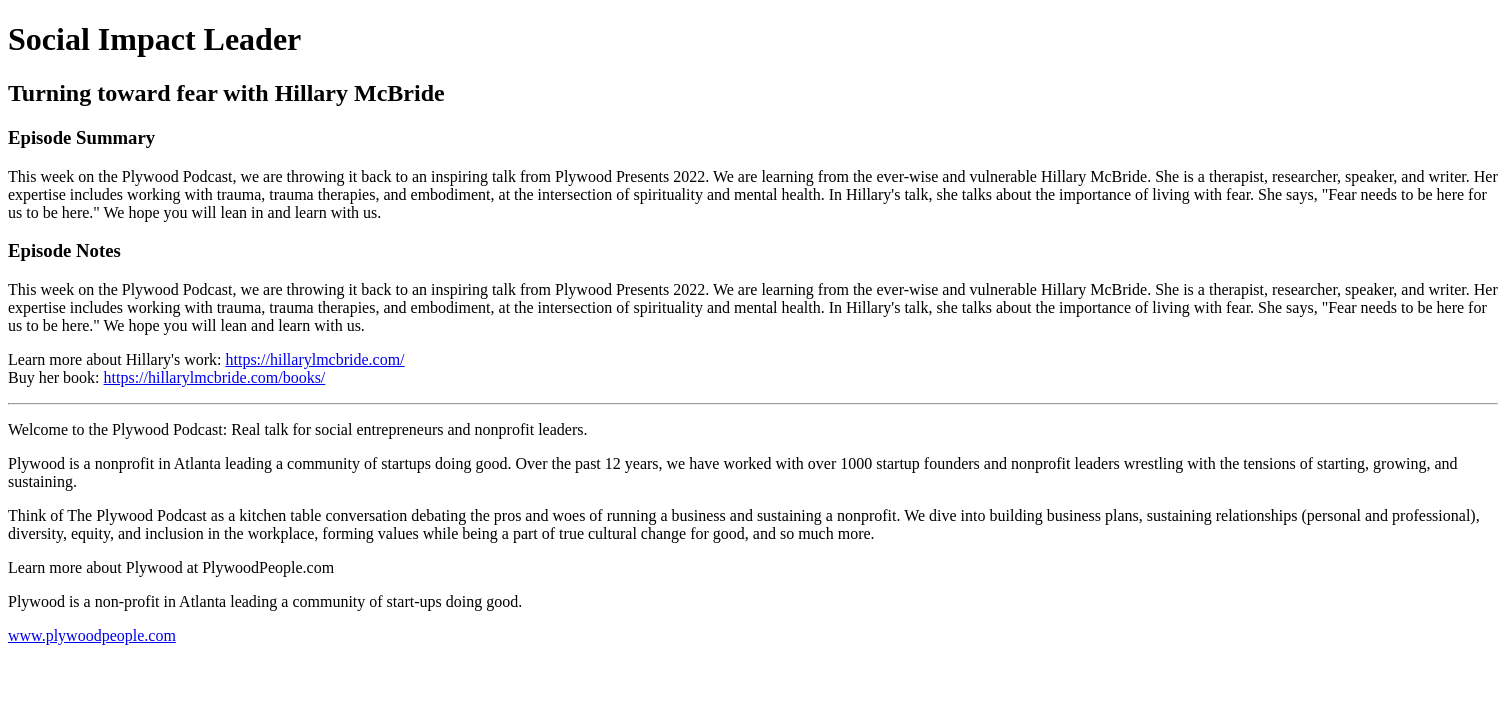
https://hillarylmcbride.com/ (314, 359)
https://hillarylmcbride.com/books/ (215, 377)
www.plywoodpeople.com (92, 635)
